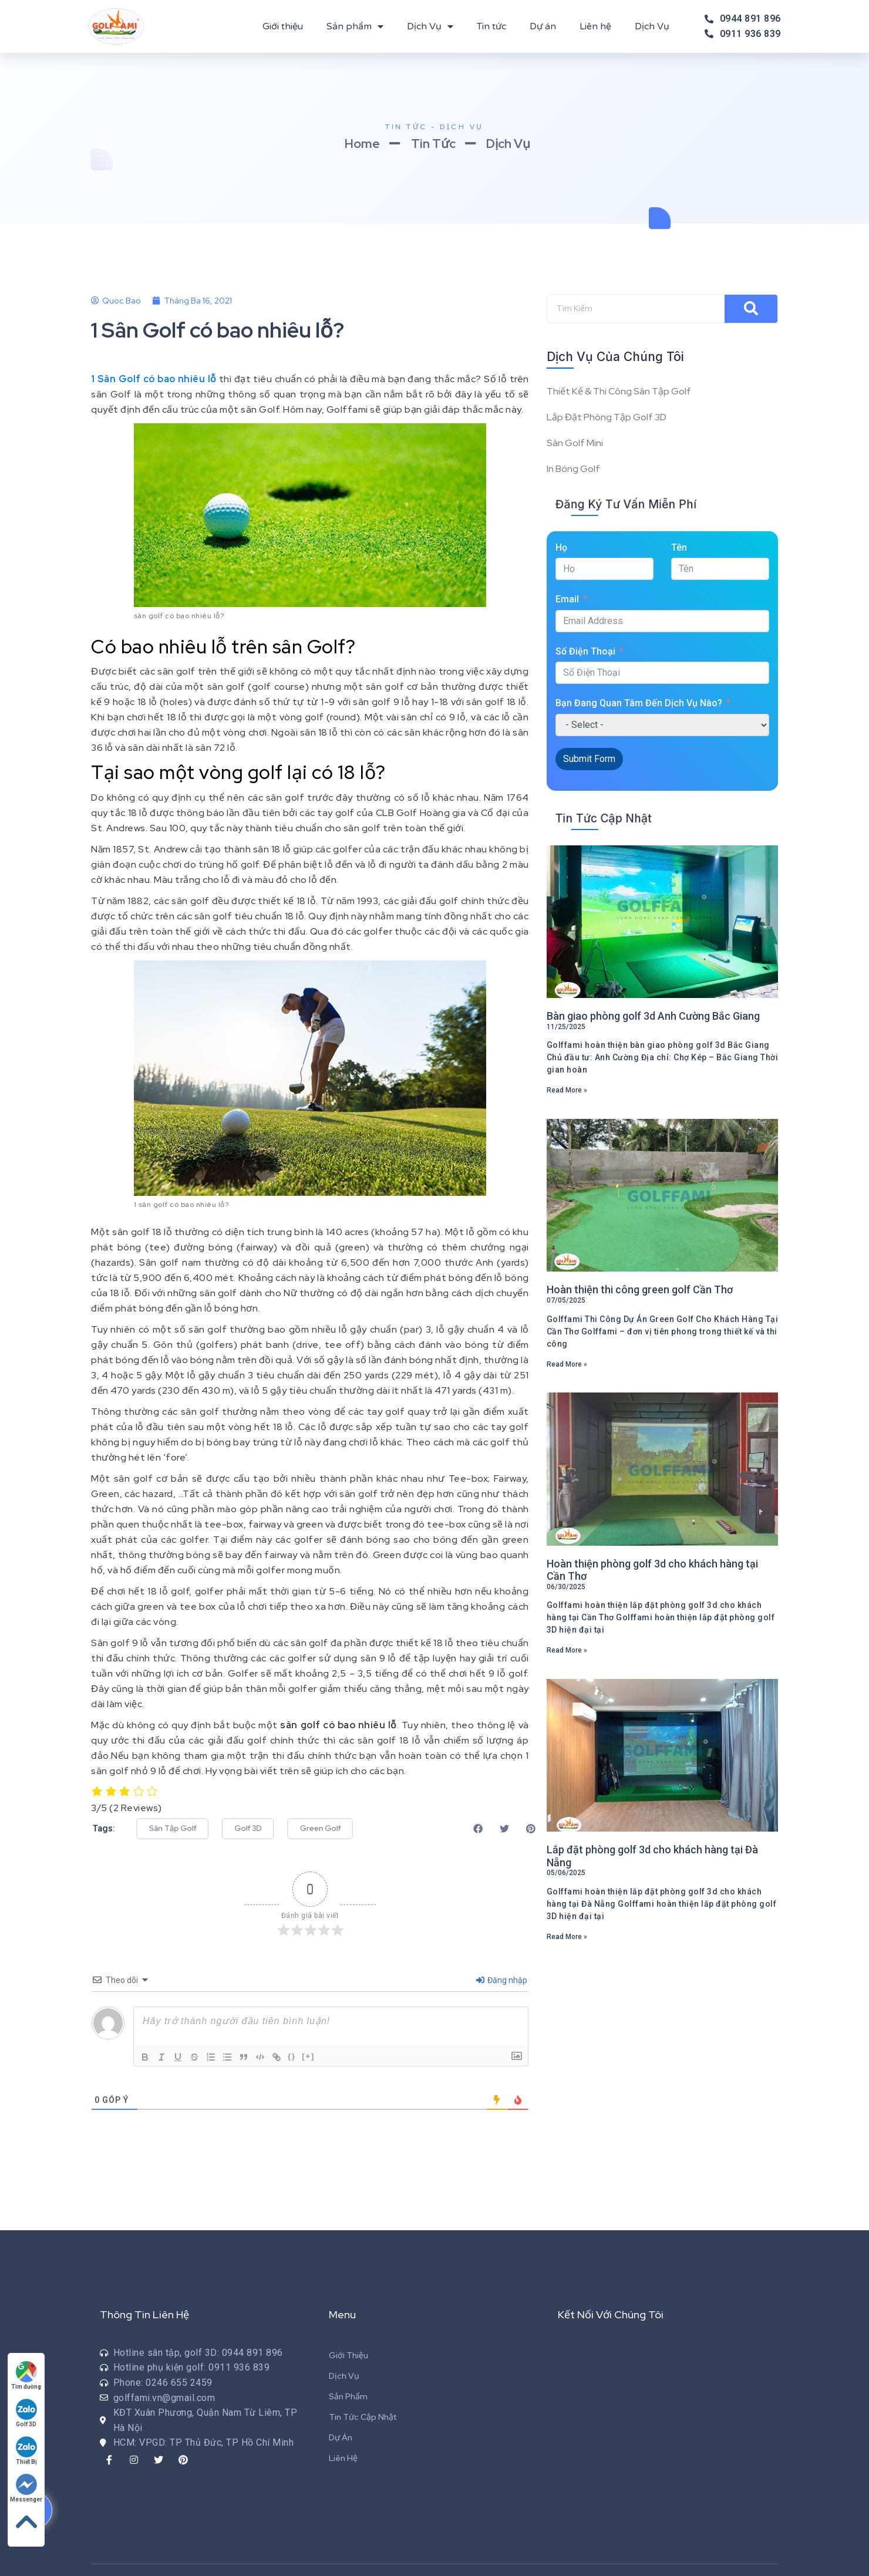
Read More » (567, 1090)
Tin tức (491, 26)
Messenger (26, 2488)
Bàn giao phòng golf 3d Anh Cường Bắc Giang (653, 1016)
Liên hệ (595, 26)
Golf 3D (26, 2413)
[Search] (751, 309)
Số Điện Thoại (585, 651)
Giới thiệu (282, 26)
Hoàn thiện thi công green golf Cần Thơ (640, 1289)
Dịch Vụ (430, 26)
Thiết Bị (26, 2450)
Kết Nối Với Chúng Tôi (610, 2314)
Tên (679, 547)
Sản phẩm (354, 26)
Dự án (543, 26)
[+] (308, 2056)
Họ (561, 547)
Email (567, 599)
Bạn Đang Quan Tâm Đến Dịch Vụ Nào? (638, 703)
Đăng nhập (501, 1980)
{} (292, 2056)
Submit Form (589, 758)
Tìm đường (26, 2375)
